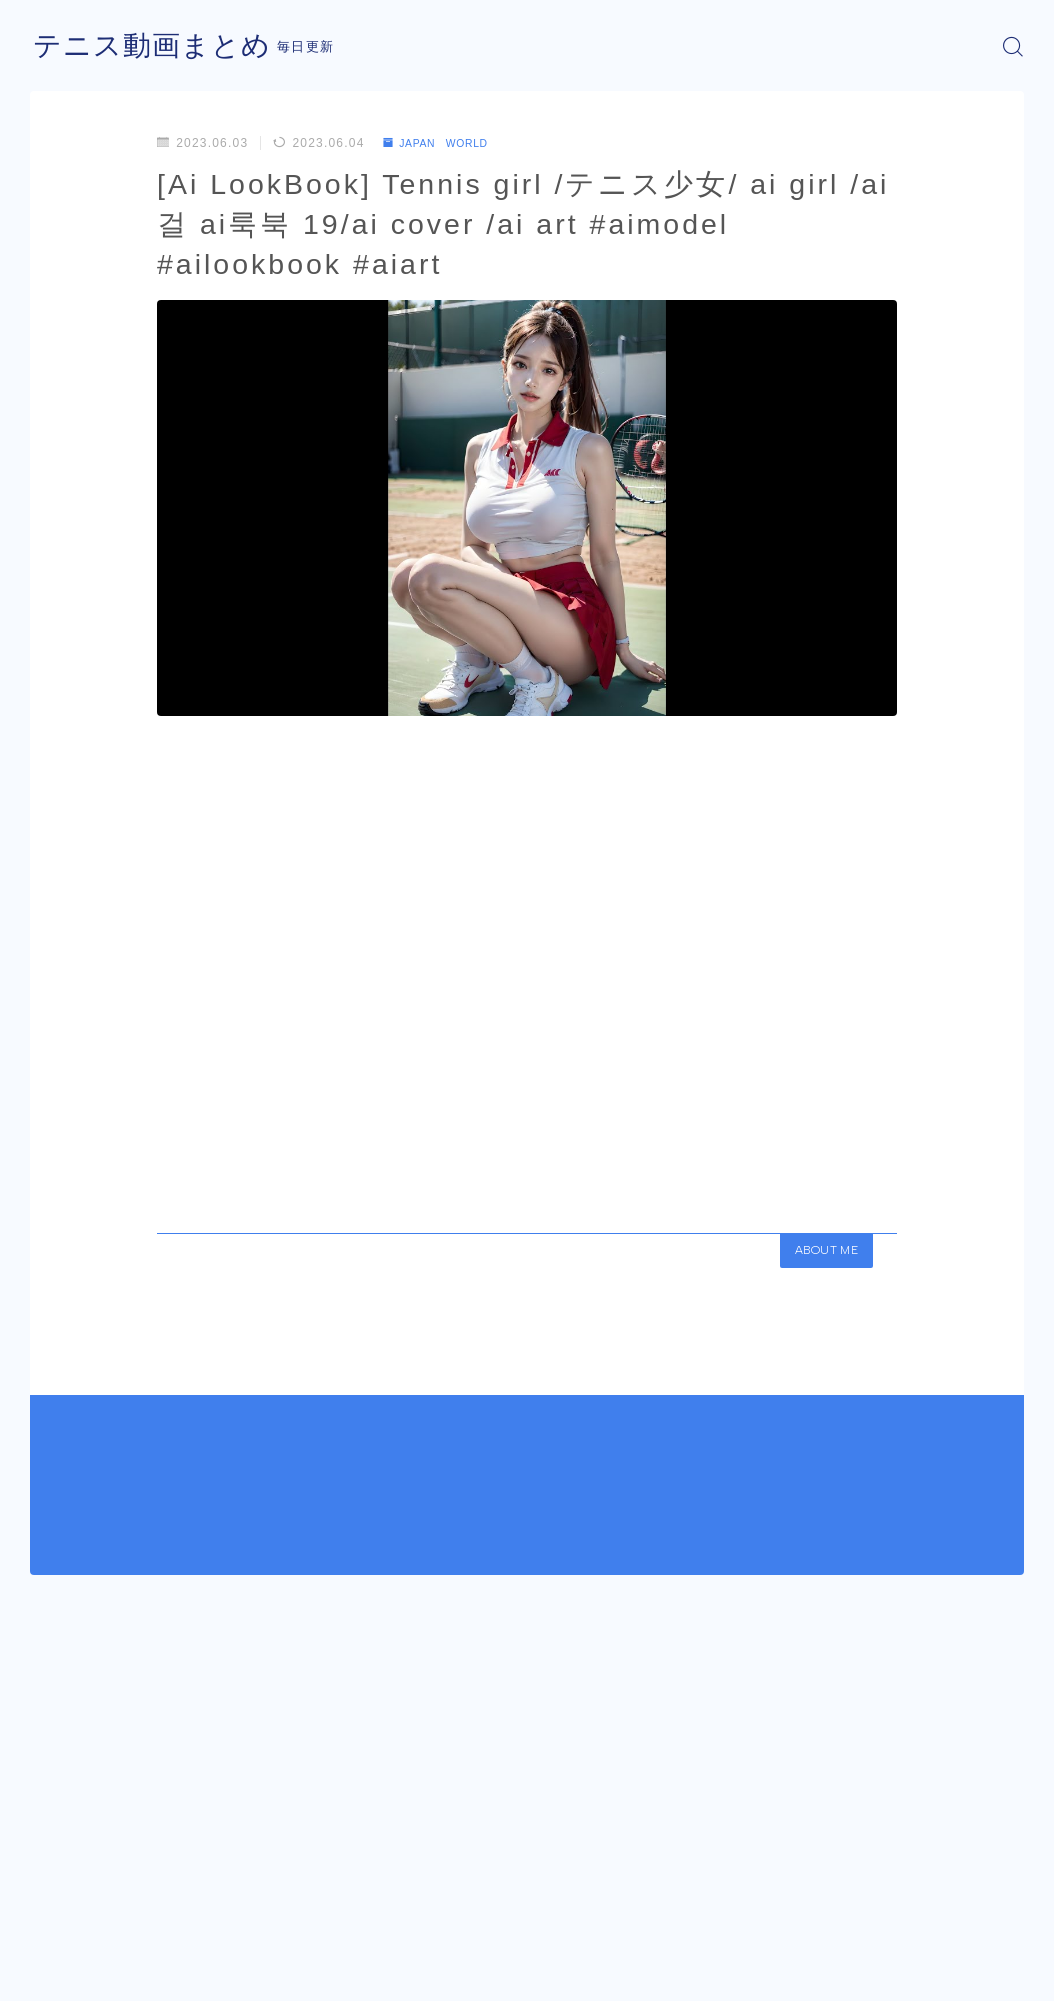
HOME (52, 1917)
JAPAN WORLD (444, 143)
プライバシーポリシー (199, 1977)
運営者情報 (63, 1977)
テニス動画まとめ (160, 46)
